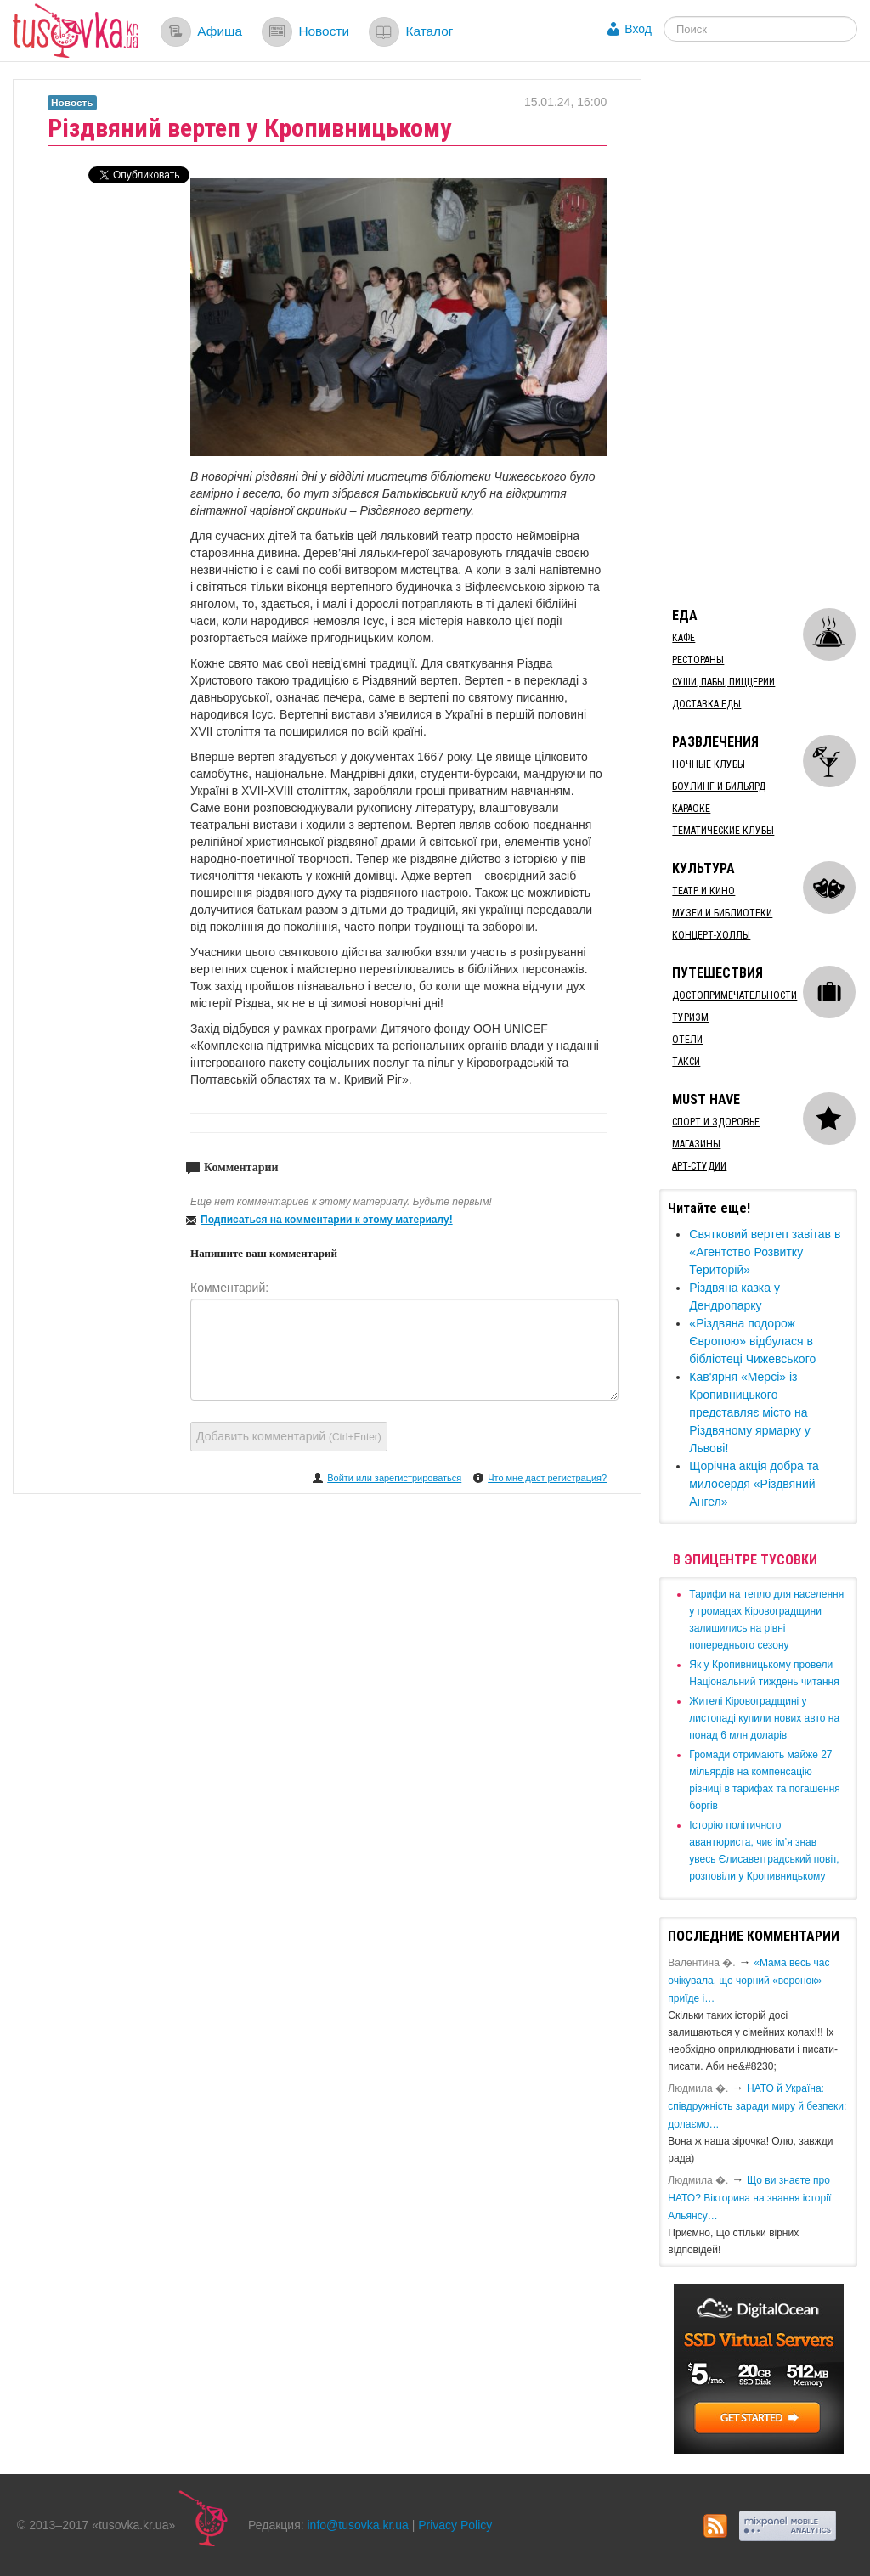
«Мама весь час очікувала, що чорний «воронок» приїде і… (748, 1980)
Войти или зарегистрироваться (394, 1478)
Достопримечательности (734, 995)
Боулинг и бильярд (718, 786)
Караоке (691, 809)
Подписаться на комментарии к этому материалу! (327, 1220)
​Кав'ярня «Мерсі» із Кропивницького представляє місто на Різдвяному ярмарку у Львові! (750, 1412)
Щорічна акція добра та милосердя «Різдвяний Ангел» (754, 1483)
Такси (686, 1062)
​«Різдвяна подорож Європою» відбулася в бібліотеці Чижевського (752, 1341)
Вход (638, 29)
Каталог (429, 31)
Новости (323, 31)
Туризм (690, 1017)
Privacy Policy (455, 2525)
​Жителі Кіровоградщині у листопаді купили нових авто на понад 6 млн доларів (764, 1718)
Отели (687, 1040)
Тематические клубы (723, 831)
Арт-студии (699, 1166)
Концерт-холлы (711, 935)
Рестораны (698, 660)
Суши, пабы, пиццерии (723, 682)
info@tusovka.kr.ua (358, 2525)
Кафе (683, 638)
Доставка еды (706, 704)
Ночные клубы (708, 764)
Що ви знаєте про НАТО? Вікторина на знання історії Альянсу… (749, 2198)
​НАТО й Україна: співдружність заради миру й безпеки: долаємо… (757, 2106)
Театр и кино (703, 891)
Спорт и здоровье (716, 1122)
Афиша (219, 31)
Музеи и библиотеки (722, 913)
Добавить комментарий (288, 1436)
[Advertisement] (764, 334)
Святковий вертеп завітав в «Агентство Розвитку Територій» (764, 1252)
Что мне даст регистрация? (547, 1478)
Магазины (696, 1144)
